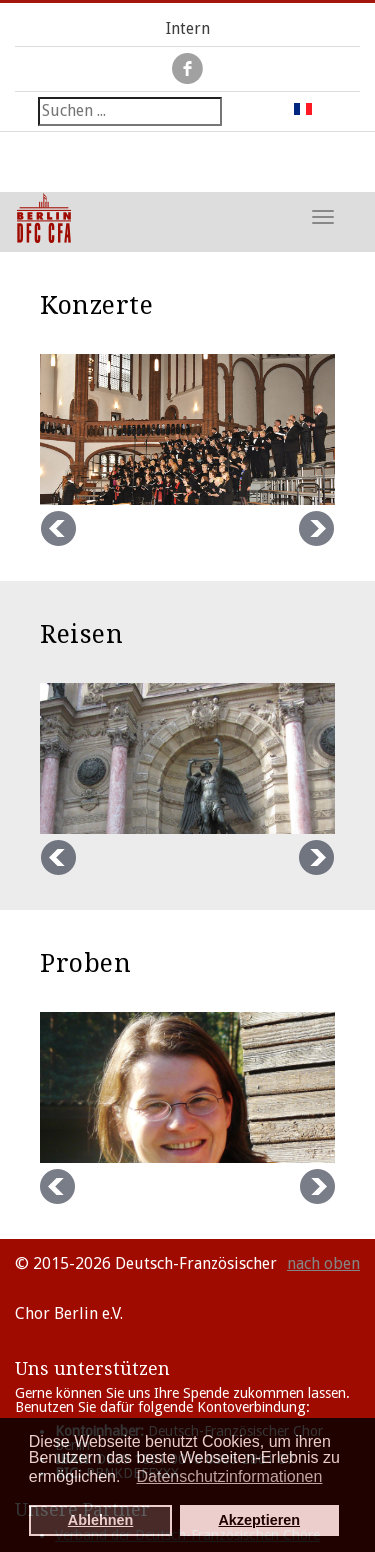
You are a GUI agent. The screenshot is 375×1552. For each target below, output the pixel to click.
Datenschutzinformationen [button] (230, 1476)
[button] (126, 1479)
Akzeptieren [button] (259, 1520)
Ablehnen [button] (101, 1520)
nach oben (323, 1263)
